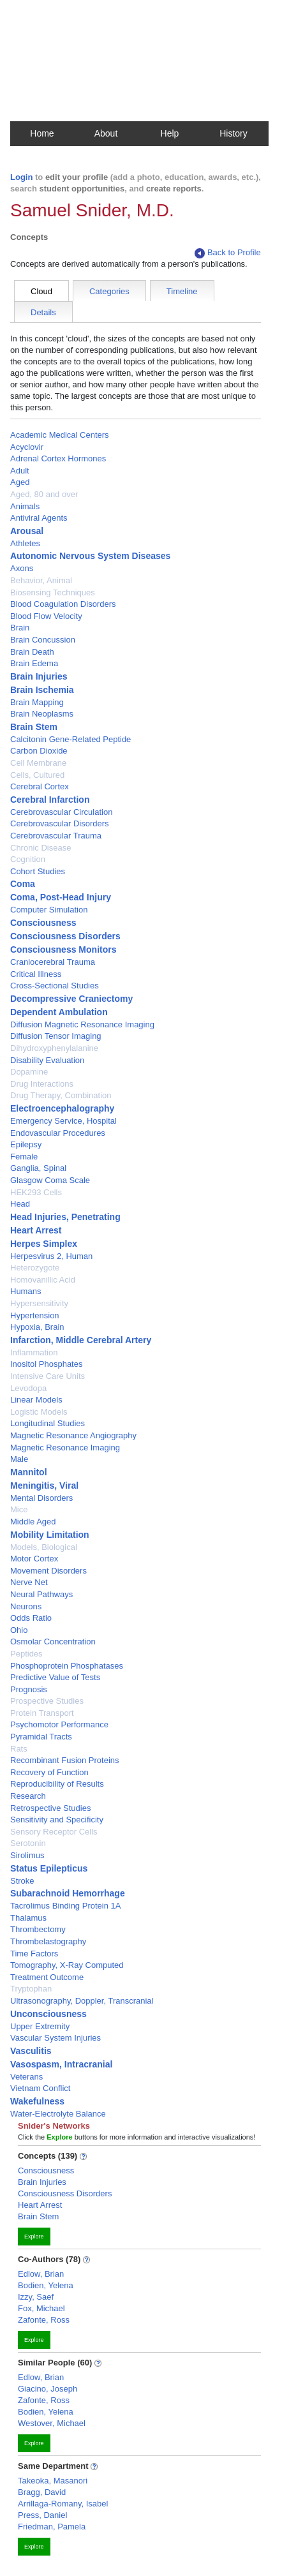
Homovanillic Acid (42, 1279)
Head (20, 1204)
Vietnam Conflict (40, 2088)
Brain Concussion (42, 639)
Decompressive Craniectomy (71, 999)
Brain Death (32, 652)
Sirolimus (27, 1855)
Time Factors (34, 1953)
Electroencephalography (62, 1108)
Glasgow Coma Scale (50, 1180)
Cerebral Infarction (49, 799)
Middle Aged (33, 1521)
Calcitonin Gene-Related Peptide (70, 739)
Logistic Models (39, 1412)
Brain (19, 627)
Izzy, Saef (36, 2297)
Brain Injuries (38, 676)
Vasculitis (31, 2051)
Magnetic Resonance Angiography (73, 1435)
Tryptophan (31, 1988)
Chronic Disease (40, 847)
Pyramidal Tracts (41, 1736)
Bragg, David (42, 2492)
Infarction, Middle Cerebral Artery (80, 1340)
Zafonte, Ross (44, 2320)
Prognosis (28, 1689)
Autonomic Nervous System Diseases (90, 556)
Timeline (182, 291)
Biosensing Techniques (52, 592)
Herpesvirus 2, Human (51, 1256)
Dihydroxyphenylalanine (54, 1048)
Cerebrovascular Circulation (61, 812)
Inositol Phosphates (46, 1364)
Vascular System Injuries (55, 2038)
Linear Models (36, 1399)
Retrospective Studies (50, 1808)
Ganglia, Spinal (38, 1168)
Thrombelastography (48, 1941)
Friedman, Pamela (51, 2526)
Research (28, 1796)
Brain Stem (33, 727)
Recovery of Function (49, 1772)
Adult (19, 470)
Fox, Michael (41, 2308)
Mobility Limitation (49, 1535)
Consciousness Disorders (65, 936)
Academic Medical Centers (59, 435)
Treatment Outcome (47, 1977)
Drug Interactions (41, 1084)
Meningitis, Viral (44, 1485)
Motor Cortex (34, 1558)
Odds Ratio (31, 1618)
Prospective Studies (47, 1701)
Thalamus (28, 1918)
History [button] (233, 133)
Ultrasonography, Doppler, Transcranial (82, 2001)
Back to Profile (228, 253)
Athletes (25, 543)
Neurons (25, 1606)
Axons (21, 568)
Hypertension (34, 1315)
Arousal (26, 531)
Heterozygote (34, 1267)
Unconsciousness (48, 2014)
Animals (25, 506)
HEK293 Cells (36, 1192)
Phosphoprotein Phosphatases (66, 1666)
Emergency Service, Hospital (63, 1121)
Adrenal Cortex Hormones (58, 458)
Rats (18, 1748)
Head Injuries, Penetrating (65, 1217)
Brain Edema (34, 663)
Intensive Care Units (47, 1376)
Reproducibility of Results (57, 1784)
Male (19, 1459)
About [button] (106, 133)
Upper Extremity (40, 2026)
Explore (34, 2236)
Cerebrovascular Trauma (55, 835)
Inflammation (33, 1352)
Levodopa (28, 1388)
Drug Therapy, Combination (61, 1095)
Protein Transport (42, 1713)
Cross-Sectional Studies (54, 985)
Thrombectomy (38, 1929)
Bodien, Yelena (45, 2285)
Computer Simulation (48, 909)
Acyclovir (26, 447)
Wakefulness (37, 2101)
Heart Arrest (35, 1230)
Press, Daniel (42, 2515)
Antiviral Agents (39, 518)
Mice (18, 1509)
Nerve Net (29, 1582)
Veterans (26, 2076)
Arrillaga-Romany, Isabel (63, 2503)
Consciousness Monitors (63, 949)
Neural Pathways (41, 1594)
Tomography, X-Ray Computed (67, 1965)
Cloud (41, 291)
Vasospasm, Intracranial (61, 2064)
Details (43, 312)
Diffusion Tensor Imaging (55, 1036)
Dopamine (29, 1071)
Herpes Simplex (43, 1244)
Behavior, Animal (41, 580)
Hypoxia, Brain (37, 1327)
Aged (19, 482)
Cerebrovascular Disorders (59, 823)
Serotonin (28, 1843)
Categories (109, 291)
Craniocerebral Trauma (52, 962)
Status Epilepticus (48, 1868)
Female (24, 1156)
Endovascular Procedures (57, 1133)
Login (21, 177)
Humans (25, 1291)
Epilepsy (25, 1144)
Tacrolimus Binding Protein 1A (65, 1905)
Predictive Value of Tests (55, 1677)
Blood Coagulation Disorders (62, 604)
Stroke (22, 1881)
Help (170, 133)
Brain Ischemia (42, 690)
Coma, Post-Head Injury (60, 897)
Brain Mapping (37, 702)
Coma (22, 884)
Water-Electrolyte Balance (58, 2113)
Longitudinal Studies (47, 1423)
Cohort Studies (37, 871)
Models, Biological (43, 1547)
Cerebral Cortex (39, 786)
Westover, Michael (51, 2423)
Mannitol (28, 1472)
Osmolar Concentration (53, 1641)
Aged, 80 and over (44, 494)
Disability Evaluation (47, 1060)
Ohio (18, 1630)
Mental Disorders (41, 1498)
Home (42, 133)
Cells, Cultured (37, 775)
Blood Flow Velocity (46, 616)
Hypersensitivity (39, 1303)
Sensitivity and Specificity (56, 1819)
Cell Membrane (38, 763)
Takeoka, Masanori (52, 2480)
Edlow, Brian (41, 2274)
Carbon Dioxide (39, 751)
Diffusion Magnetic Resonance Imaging (82, 1024)
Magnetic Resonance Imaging (65, 1447)
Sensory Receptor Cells (54, 1831)
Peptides (26, 1653)
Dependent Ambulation (59, 1012)
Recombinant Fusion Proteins (64, 1760)
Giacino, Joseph (47, 2389)
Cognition (27, 859)
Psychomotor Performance (59, 1724)
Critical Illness (35, 974)
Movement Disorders (48, 1570)
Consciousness (43, 923)
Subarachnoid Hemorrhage (67, 1893)
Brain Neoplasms (41, 713)
